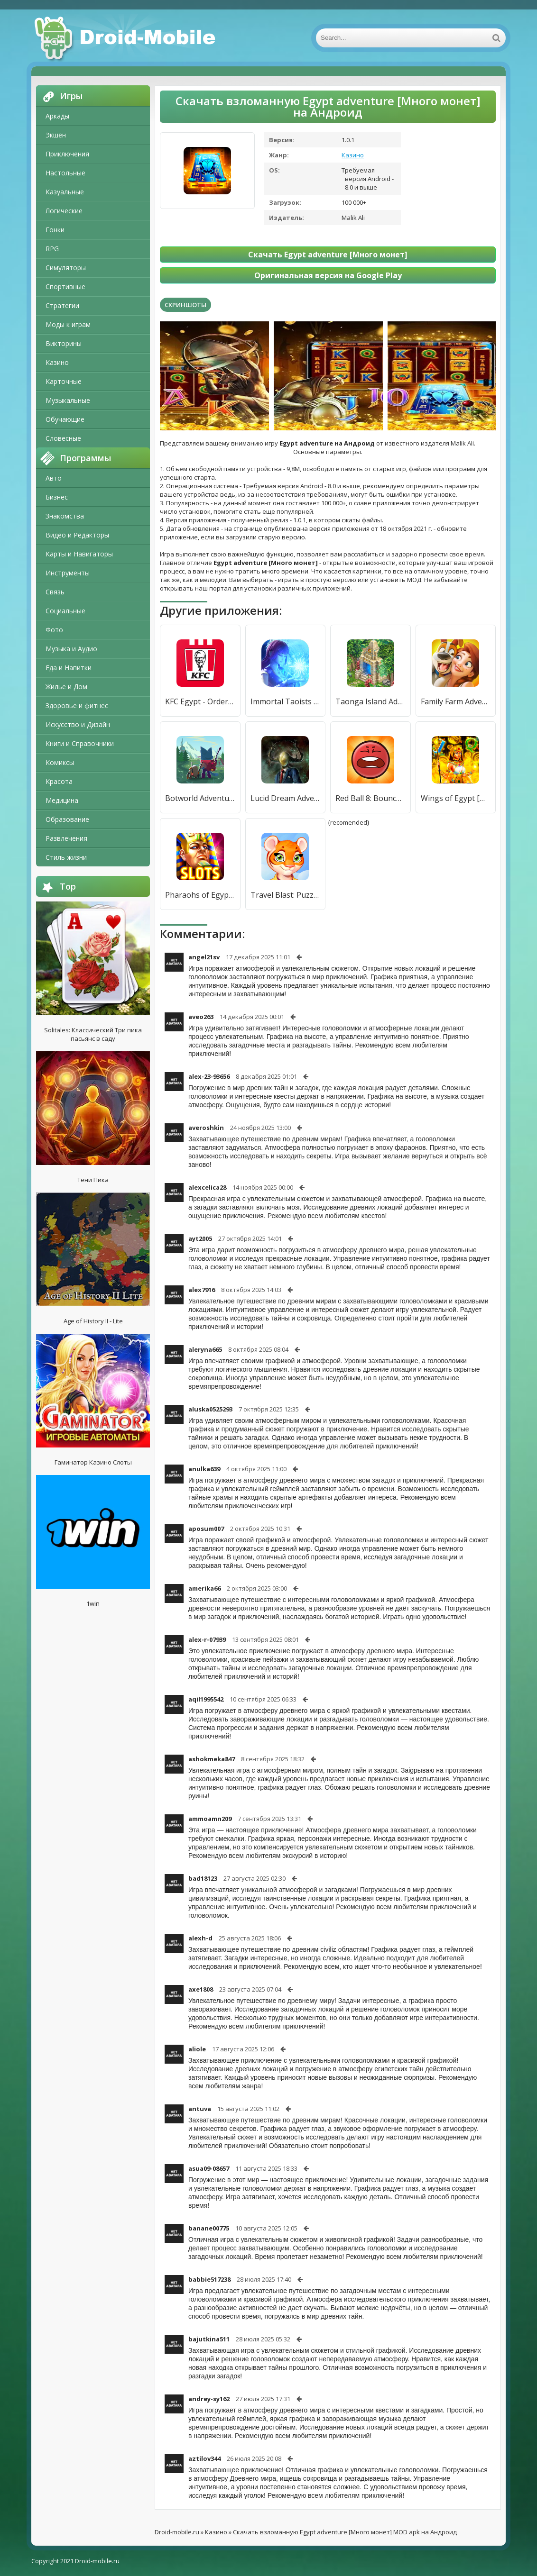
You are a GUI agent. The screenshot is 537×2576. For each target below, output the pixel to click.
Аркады (57, 115)
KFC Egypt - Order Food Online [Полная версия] (200, 701)
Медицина (62, 800)
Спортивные (65, 286)
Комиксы (60, 762)
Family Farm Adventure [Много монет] (456, 701)
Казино (57, 362)
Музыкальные (68, 400)
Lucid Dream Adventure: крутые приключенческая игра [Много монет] (285, 798)
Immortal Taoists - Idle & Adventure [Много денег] (285, 701)
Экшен (56, 134)
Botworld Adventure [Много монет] (200, 798)
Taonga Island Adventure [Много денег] (370, 701)
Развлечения (66, 838)
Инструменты (68, 572)
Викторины (64, 343)
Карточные (64, 381)
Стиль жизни (66, 857)
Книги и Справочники (80, 743)
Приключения (67, 153)
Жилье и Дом (66, 686)
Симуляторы (66, 267)
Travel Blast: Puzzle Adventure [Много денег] (285, 895)
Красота (59, 781)
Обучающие (65, 419)
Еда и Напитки (69, 667)
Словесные (63, 438)
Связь (55, 591)
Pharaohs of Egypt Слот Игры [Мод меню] (200, 895)
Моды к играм (68, 324)
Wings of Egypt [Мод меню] (456, 798)
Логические (64, 210)
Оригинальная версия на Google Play (328, 275)
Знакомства (65, 515)
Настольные (65, 172)
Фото (54, 629)
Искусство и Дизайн (78, 724)
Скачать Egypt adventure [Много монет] (327, 254)
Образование (67, 819)
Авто (54, 477)
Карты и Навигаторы (79, 553)
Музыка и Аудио (71, 648)
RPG (52, 248)
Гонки (55, 229)
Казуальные (65, 191)
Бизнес (57, 496)
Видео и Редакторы (77, 534)
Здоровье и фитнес (77, 705)
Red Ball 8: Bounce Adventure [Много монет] (370, 798)
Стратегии (62, 305)
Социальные (65, 610)
